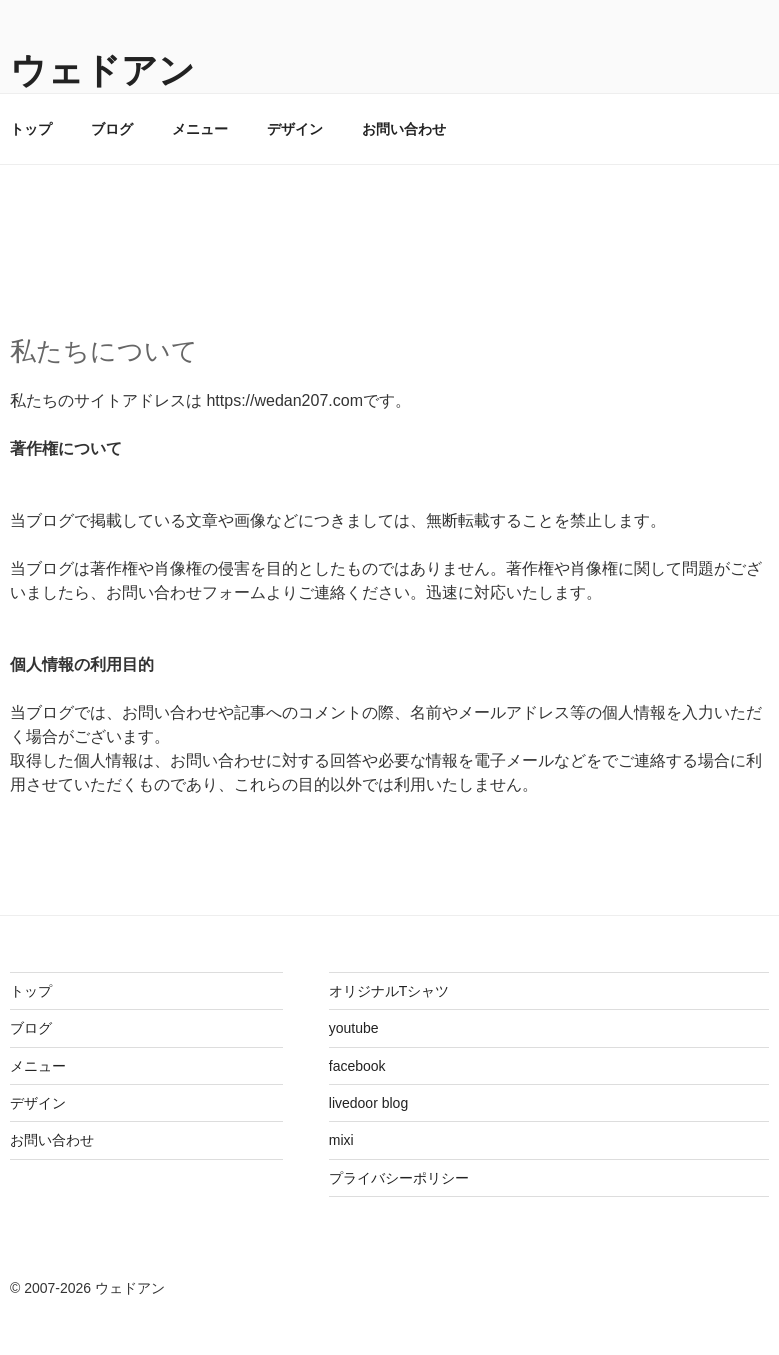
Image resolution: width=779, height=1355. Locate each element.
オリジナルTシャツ (389, 991)
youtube (354, 1028)
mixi (341, 1140)
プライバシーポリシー (399, 1178)
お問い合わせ (404, 129)
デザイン (295, 129)
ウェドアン (102, 70)
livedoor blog (368, 1103)
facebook (357, 1066)
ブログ (112, 129)
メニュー (200, 129)
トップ (31, 991)
